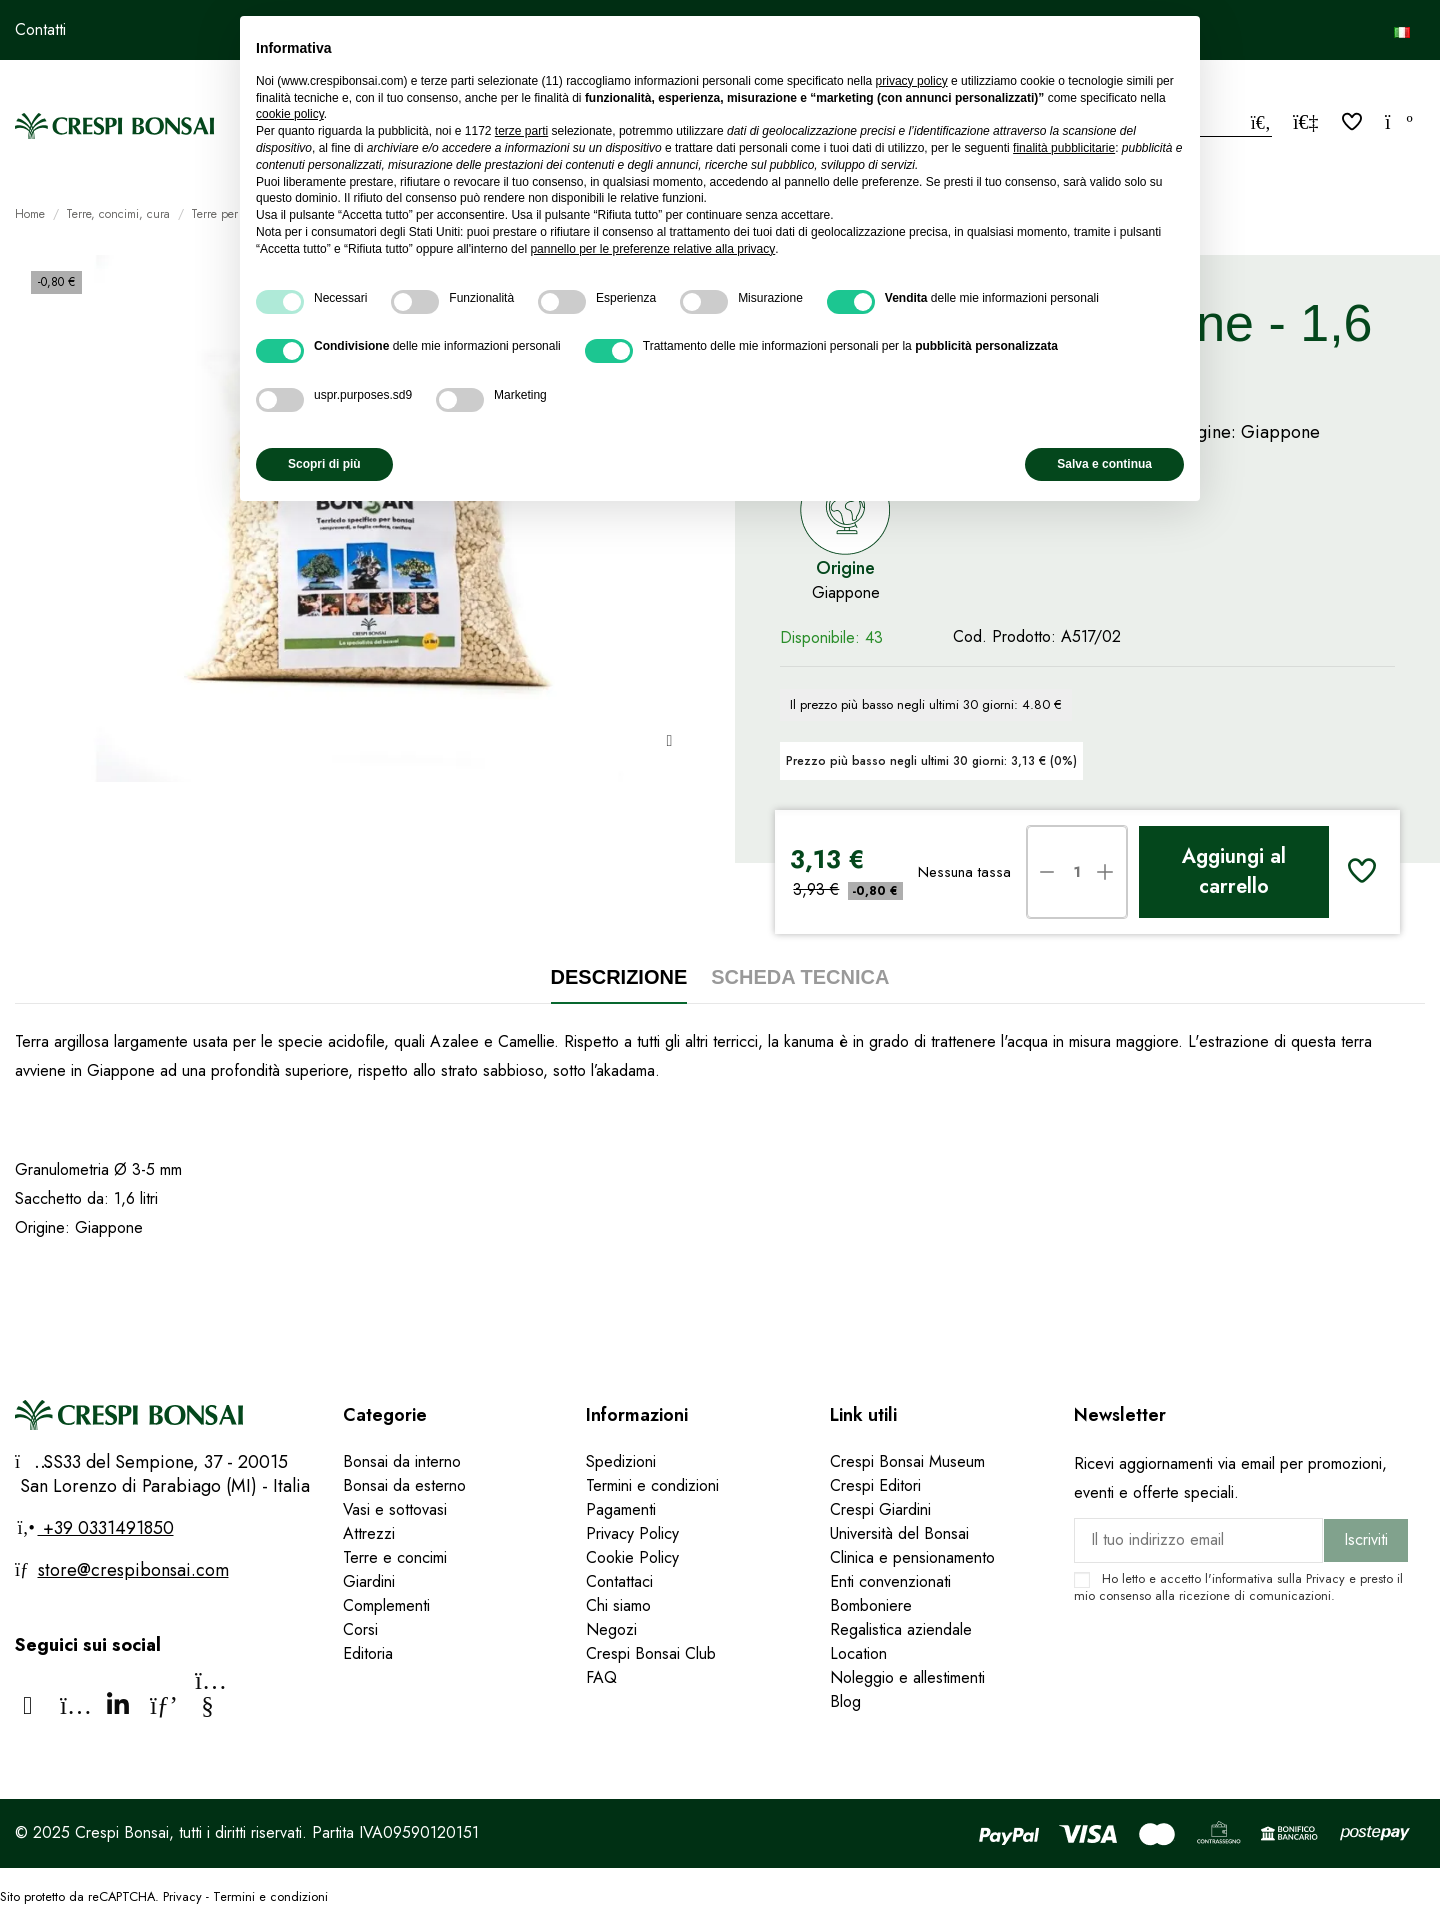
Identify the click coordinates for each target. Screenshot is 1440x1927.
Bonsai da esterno (404, 1485)
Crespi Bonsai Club (651, 1653)
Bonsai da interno (402, 1461)
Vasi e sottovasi (395, 1509)
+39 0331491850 (106, 1528)
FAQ (604, 1677)
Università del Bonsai (899, 1533)
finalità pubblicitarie (1064, 148)
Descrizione (619, 977)
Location (858, 1653)
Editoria (368, 1653)
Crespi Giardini (880, 1509)
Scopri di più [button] (324, 464)
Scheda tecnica (800, 977)
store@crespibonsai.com (133, 1570)
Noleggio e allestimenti (907, 1677)
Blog (845, 1701)
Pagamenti (621, 1509)
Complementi (386, 1605)
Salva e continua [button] (1104, 464)
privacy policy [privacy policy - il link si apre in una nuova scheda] (912, 81)
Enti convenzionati (890, 1581)
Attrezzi (369, 1533)
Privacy (1325, 1578)
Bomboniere (871, 1605)
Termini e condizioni (652, 1485)
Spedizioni (621, 1461)
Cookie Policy (632, 1557)
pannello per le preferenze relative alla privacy (652, 249)
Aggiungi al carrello (1234, 871)
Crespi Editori (875, 1485)
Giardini (369, 1581)
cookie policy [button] (290, 114)
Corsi (360, 1629)
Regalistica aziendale (901, 1629)
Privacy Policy (632, 1533)
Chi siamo (618, 1605)
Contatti (40, 29)
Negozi (611, 1629)
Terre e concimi (395, 1557)
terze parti (521, 131)
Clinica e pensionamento (912, 1557)
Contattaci (619, 1581)
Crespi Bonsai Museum (907, 1461)
